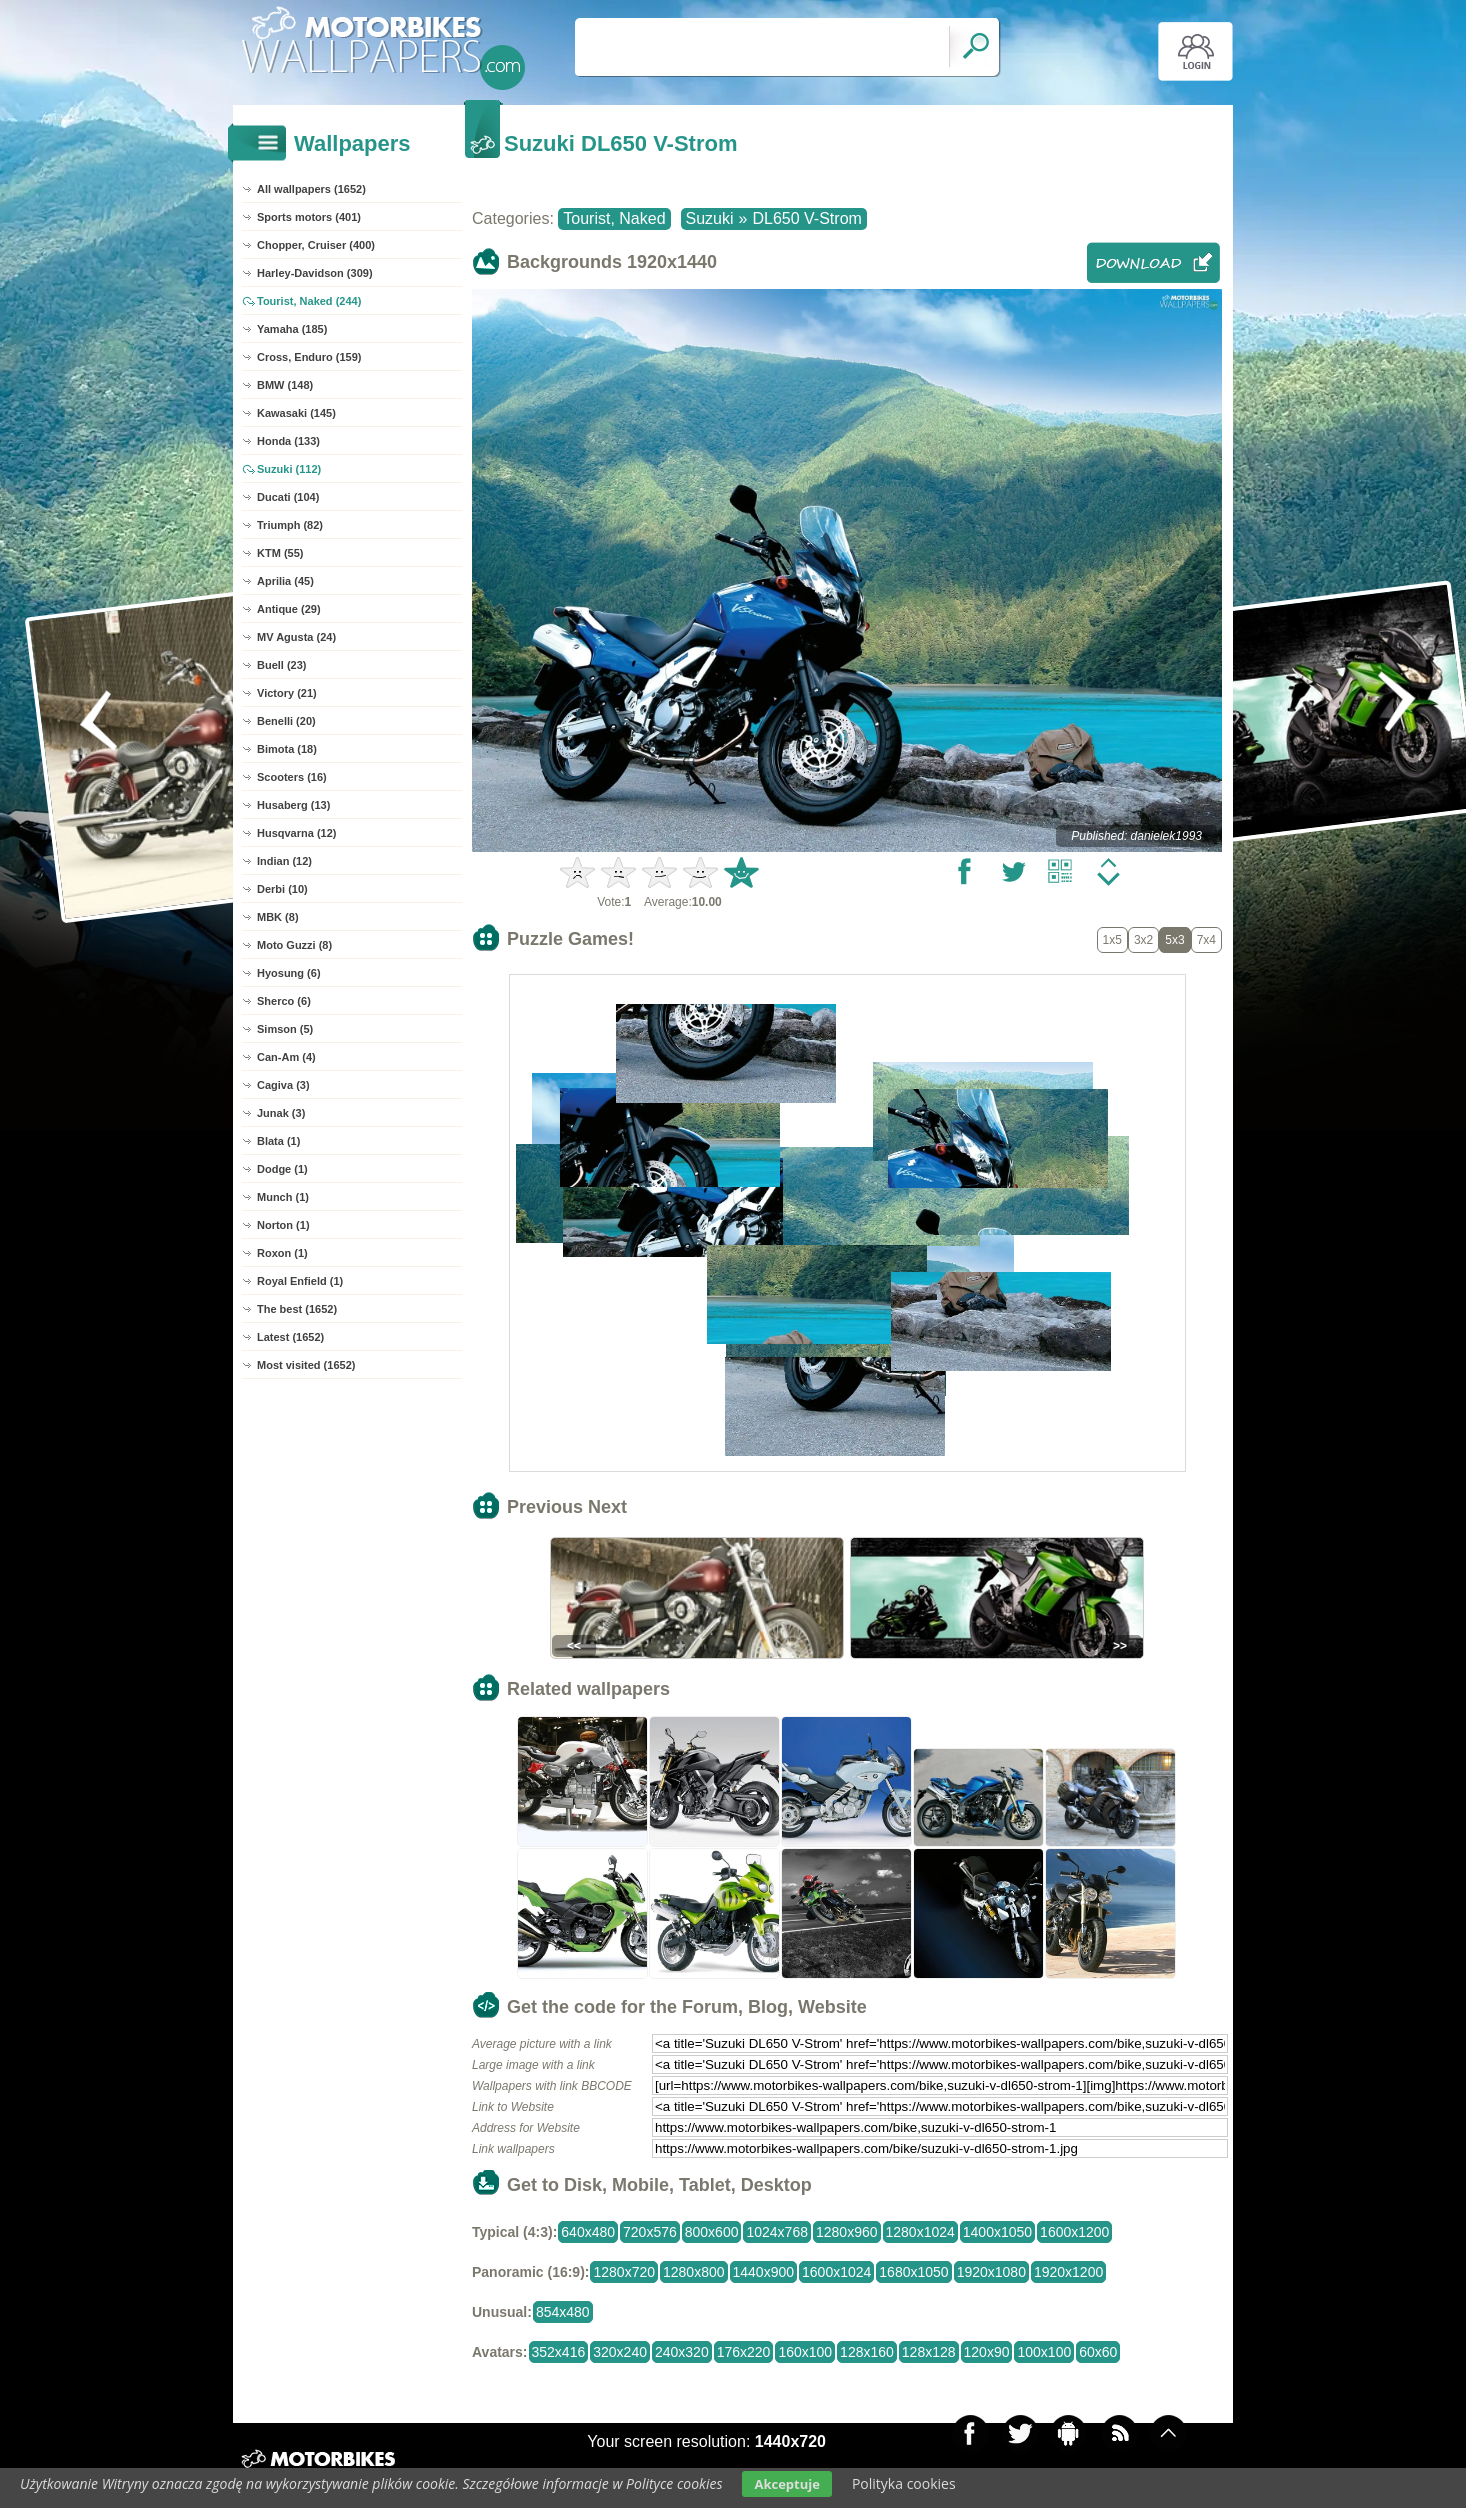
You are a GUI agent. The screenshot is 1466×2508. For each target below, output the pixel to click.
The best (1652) (297, 1309)
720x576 (650, 2232)
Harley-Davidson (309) (315, 273)
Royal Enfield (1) (300, 1281)
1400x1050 (997, 2232)
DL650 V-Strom (806, 218)
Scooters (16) (292, 777)
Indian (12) (284, 861)
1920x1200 (1068, 2272)
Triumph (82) (290, 525)
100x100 (1044, 2352)
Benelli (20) (286, 721)
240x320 (682, 2352)
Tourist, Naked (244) (309, 301)
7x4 (1206, 940)
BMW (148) (285, 385)
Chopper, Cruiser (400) (316, 245)
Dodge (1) (282, 1169)
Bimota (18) (287, 749)
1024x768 (777, 2232)
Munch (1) (283, 1197)
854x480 (563, 2312)
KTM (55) (280, 553)
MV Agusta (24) (296, 637)
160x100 (805, 2352)
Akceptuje (786, 2484)
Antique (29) (289, 609)
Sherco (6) (284, 1001)
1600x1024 (836, 2272)
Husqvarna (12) (296, 833)
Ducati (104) (288, 497)
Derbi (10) (282, 889)
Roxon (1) (282, 1253)
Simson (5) (285, 1029)
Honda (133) (288, 441)
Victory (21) (287, 693)
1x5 (1112, 940)
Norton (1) (283, 1225)
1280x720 (624, 2272)
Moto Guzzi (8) (294, 945)
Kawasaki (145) (296, 413)
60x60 (1098, 2352)
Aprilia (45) (285, 581)
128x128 (929, 2352)
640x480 (588, 2232)
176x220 (744, 2352)
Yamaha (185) (292, 329)
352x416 (559, 2352)
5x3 (1174, 940)
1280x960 (847, 2232)
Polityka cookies (904, 2483)
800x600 (712, 2232)
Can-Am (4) (286, 1057)
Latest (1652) (290, 1337)
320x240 (620, 2352)
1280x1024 (920, 2232)
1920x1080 (991, 2272)
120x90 (987, 2352)
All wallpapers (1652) (311, 189)
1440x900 (764, 2272)
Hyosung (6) (289, 973)
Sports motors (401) (309, 217)
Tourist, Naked (614, 218)
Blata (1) (278, 1141)
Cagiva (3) (283, 1085)
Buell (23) (282, 665)
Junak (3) (281, 1113)
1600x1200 (1074, 2232)
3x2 (1143, 940)
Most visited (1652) (306, 1365)
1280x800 (694, 2272)
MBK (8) (278, 917)
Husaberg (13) (293, 805)
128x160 (867, 2352)
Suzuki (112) (289, 469)
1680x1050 (913, 2272)
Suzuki (710, 218)
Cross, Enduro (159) (309, 357)
